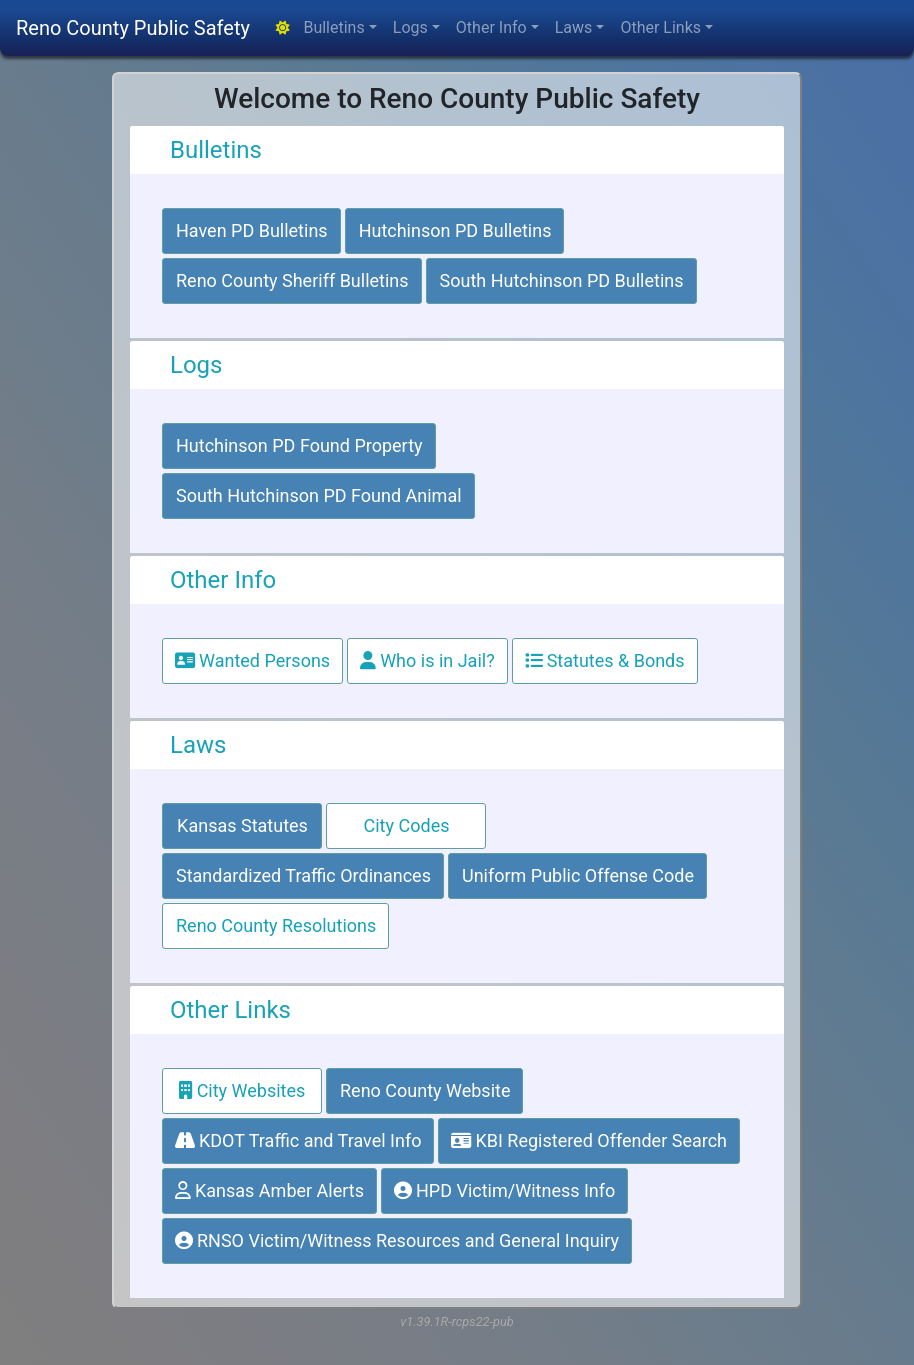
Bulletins (333, 27)
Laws (574, 27)
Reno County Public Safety (133, 28)
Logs (410, 27)
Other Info (491, 27)
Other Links (660, 27)
